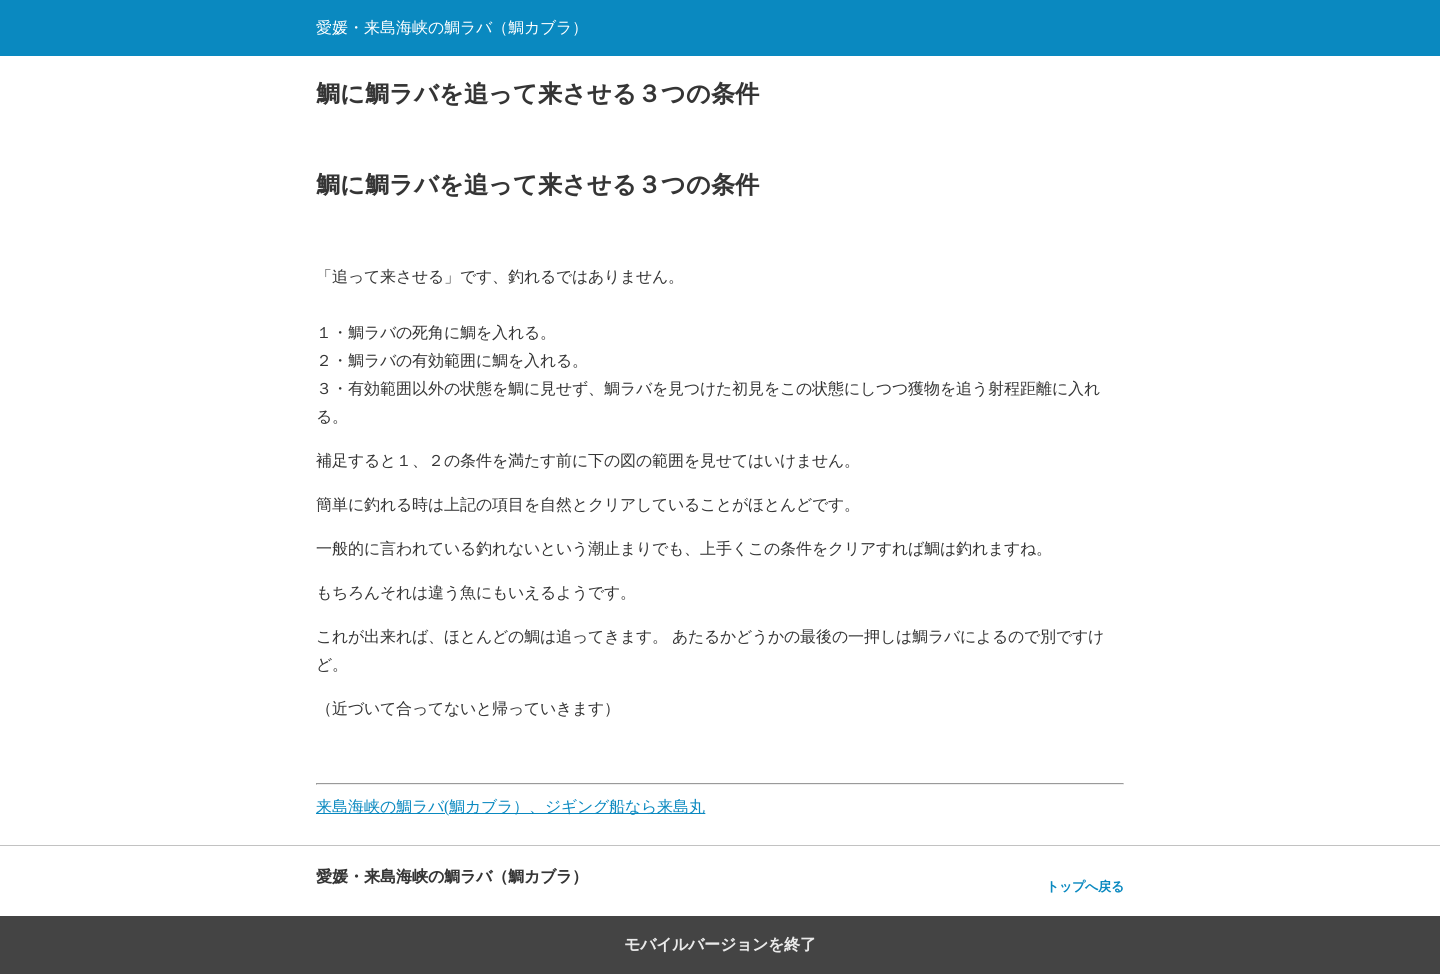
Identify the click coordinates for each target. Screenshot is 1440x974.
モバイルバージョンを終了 (720, 944)
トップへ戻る (1085, 886)
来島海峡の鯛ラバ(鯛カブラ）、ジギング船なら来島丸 (510, 806)
